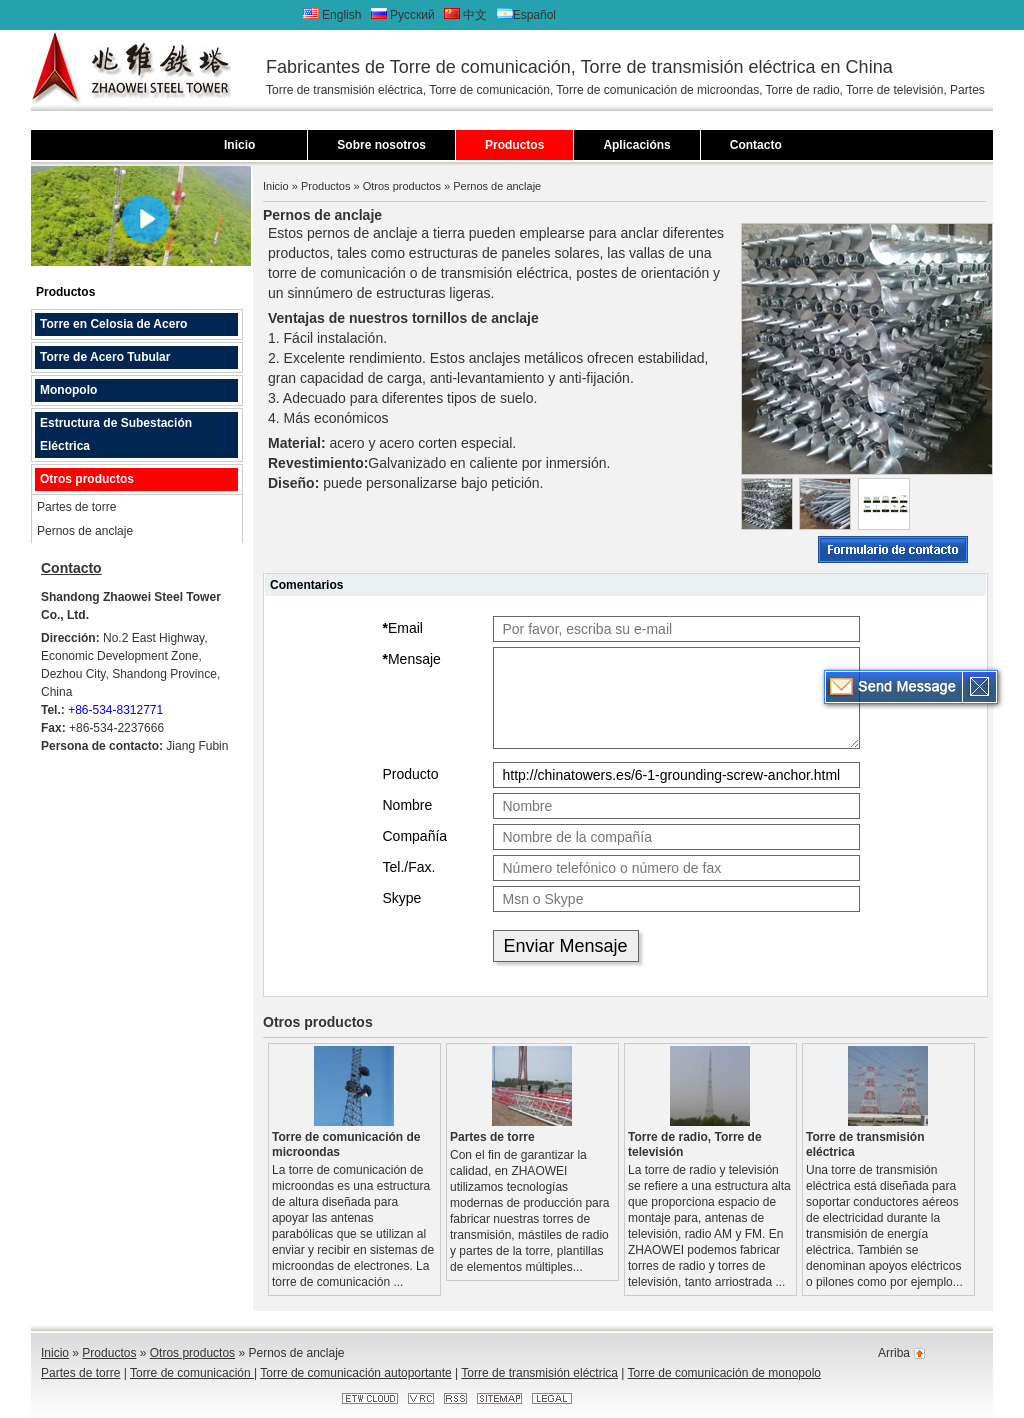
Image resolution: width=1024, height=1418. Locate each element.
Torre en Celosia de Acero (113, 324)
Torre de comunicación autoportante (355, 1373)
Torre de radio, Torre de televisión (695, 1144)
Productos (514, 145)
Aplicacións (636, 145)
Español (526, 15)
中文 (465, 15)
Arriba (894, 1353)
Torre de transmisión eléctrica (865, 1144)
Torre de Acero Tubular (105, 357)
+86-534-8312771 (115, 710)
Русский (404, 15)
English (334, 15)
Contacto (756, 145)
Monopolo (68, 390)
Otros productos (87, 479)
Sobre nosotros (381, 145)
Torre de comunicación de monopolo (724, 1373)
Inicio (239, 145)
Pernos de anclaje (85, 531)
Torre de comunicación (192, 1373)
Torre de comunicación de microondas (346, 1144)
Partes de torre (76, 507)
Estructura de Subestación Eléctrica (116, 434)
